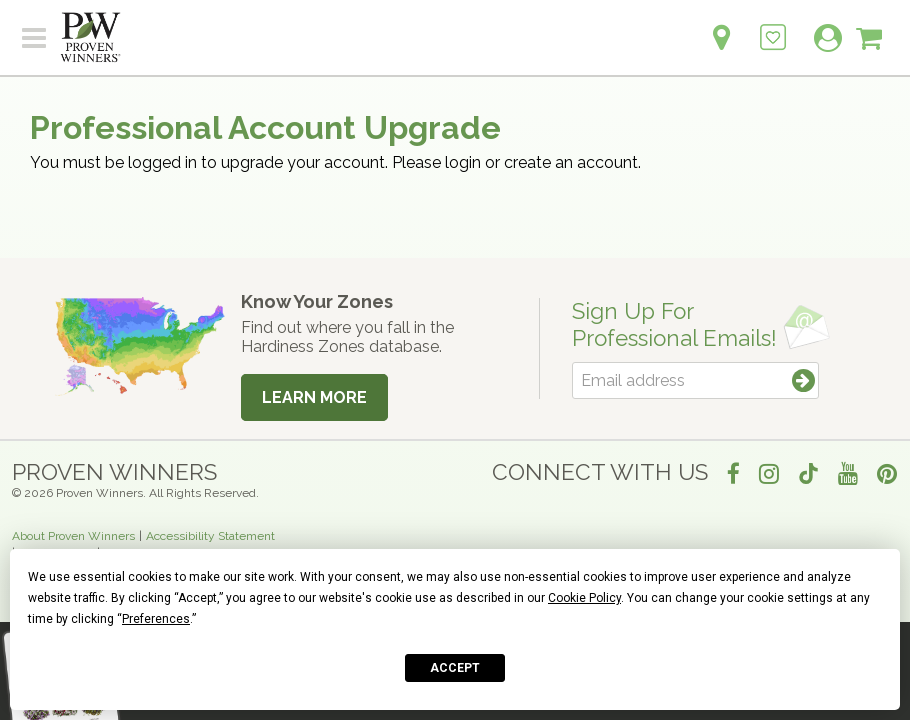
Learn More (314, 397)
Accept (455, 668)
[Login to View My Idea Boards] (773, 26)
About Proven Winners (73, 536)
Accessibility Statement (210, 536)
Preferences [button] (156, 619)
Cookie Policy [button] (584, 598)
